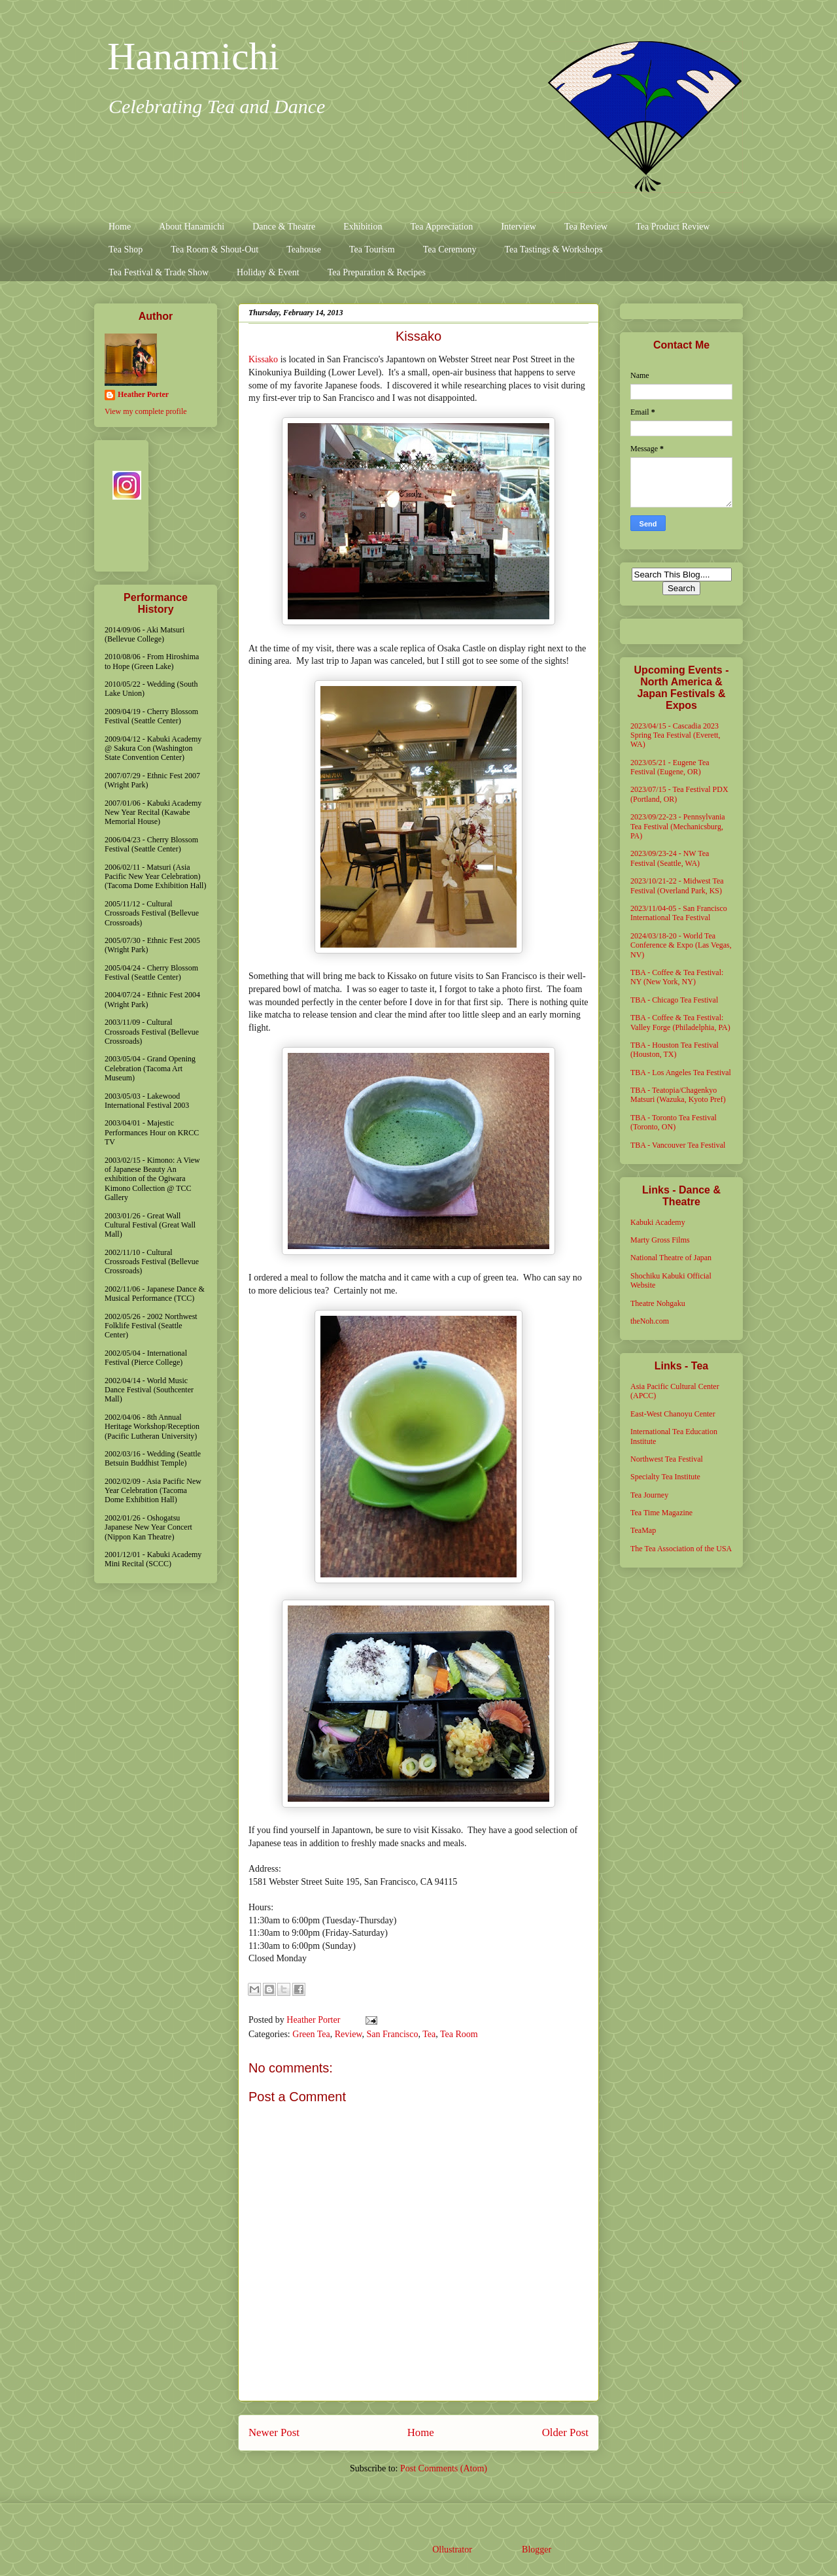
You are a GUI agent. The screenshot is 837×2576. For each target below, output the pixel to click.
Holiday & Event (268, 272)
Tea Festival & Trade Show (159, 272)
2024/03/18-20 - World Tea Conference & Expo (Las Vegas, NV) (681, 945)
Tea (429, 2034)
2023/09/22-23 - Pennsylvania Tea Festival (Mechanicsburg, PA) (677, 826)
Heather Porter (314, 2020)
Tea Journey (649, 1495)
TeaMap (643, 1530)
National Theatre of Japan (670, 1257)
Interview (518, 227)
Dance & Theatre (283, 227)
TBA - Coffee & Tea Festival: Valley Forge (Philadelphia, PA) (680, 1022)
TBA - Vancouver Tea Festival (677, 1145)
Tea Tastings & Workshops (553, 249)
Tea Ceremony (450, 249)
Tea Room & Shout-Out (214, 249)
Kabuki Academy (657, 1222)
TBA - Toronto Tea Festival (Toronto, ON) (673, 1122)
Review (348, 2034)
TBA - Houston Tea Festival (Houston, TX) (674, 1049)
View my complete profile (146, 411)
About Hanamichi (191, 227)
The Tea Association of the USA (681, 1548)
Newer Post (273, 2432)
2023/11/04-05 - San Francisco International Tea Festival (678, 913)
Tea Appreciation (441, 227)
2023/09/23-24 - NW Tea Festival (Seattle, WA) (669, 858)
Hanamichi (193, 56)
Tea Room (459, 2034)
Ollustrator (451, 2549)
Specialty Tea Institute (665, 1476)
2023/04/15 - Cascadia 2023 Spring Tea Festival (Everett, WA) (675, 735)
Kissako (263, 359)
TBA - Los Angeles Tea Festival (680, 1072)
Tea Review (585, 227)
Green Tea (311, 2034)
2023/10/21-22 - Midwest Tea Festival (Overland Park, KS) (677, 885)
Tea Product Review (672, 227)
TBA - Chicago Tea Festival (674, 1000)
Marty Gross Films (660, 1240)
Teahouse (303, 249)
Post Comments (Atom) (443, 2468)
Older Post (565, 2432)
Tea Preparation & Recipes (377, 272)
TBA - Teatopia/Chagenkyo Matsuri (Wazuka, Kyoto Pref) (678, 1095)
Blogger (536, 2549)
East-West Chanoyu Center (672, 1413)
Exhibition (362, 227)
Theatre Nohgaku (657, 1303)
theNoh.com (649, 1321)
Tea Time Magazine (661, 1512)
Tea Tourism (372, 249)
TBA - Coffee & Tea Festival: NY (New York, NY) (676, 977)
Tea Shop (126, 249)
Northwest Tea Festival (666, 1459)
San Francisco (392, 2034)
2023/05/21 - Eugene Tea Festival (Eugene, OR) (669, 767)
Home (120, 227)
